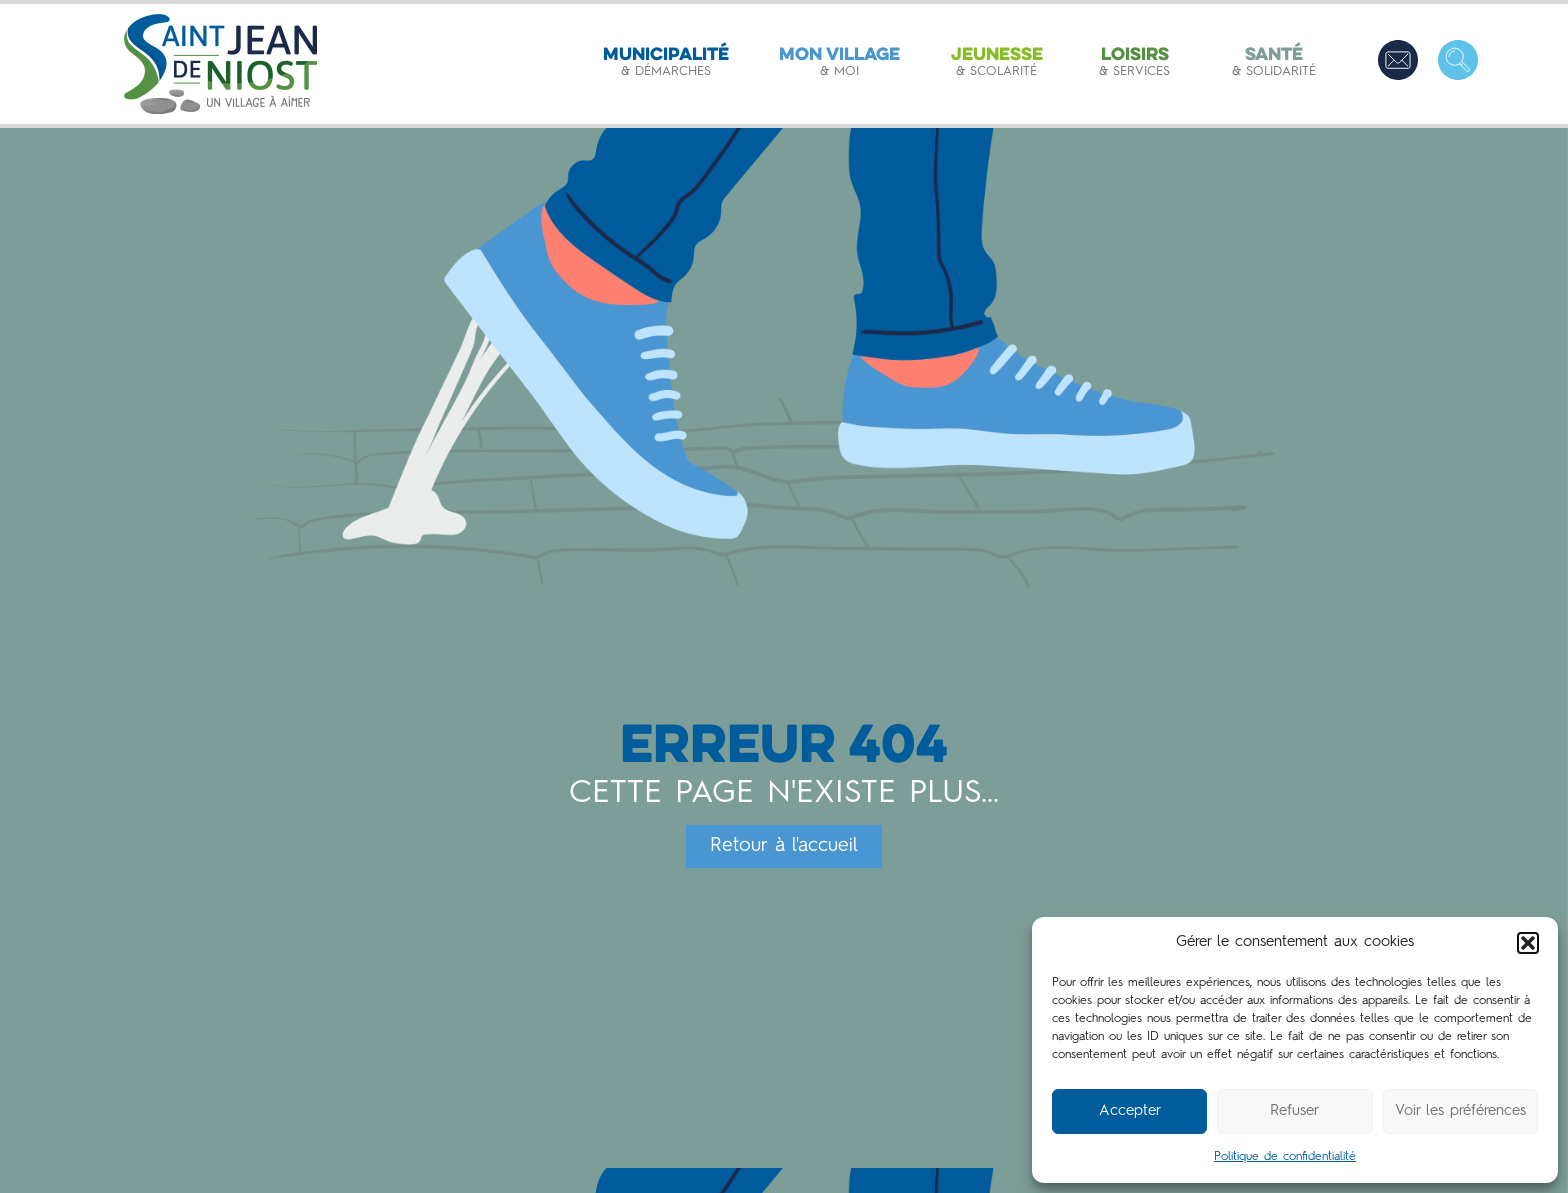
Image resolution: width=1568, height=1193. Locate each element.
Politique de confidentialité (1285, 1157)
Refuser (1294, 1111)
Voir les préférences (1460, 1111)
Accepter (1130, 1111)
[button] (1528, 943)
